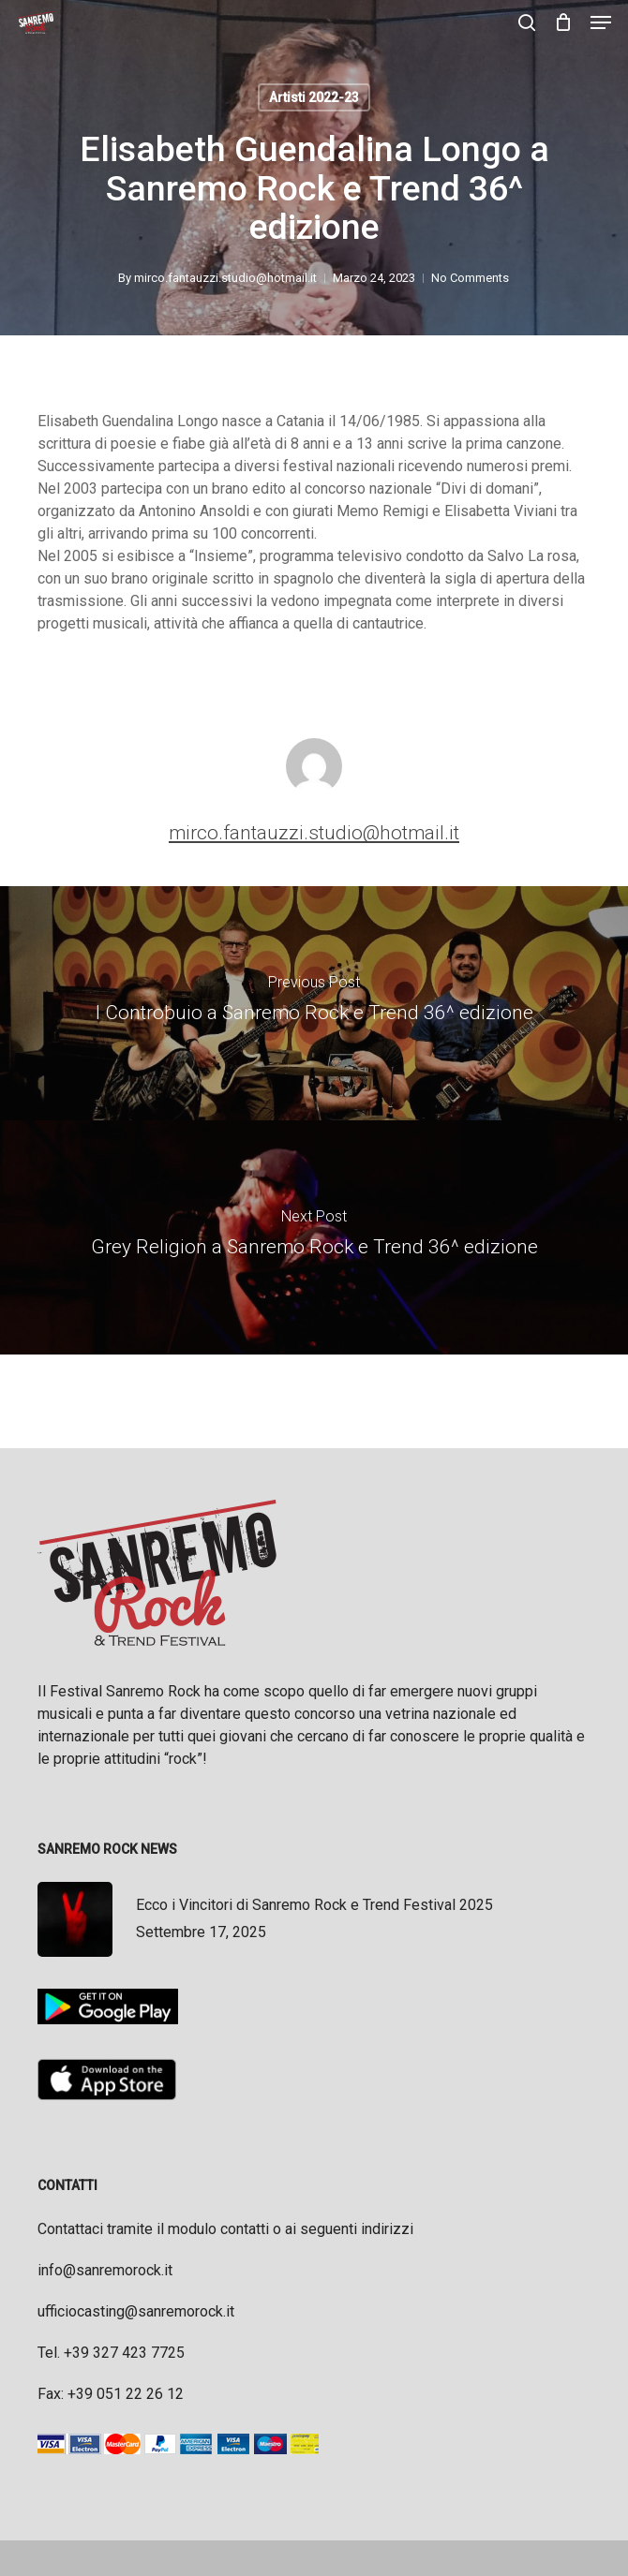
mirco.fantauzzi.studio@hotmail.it (226, 278)
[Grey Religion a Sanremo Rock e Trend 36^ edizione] (314, 1237)
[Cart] (563, 22)
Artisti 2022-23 (314, 97)
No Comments (471, 278)
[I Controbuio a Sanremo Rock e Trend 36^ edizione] (314, 1003)
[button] (601, 22)
